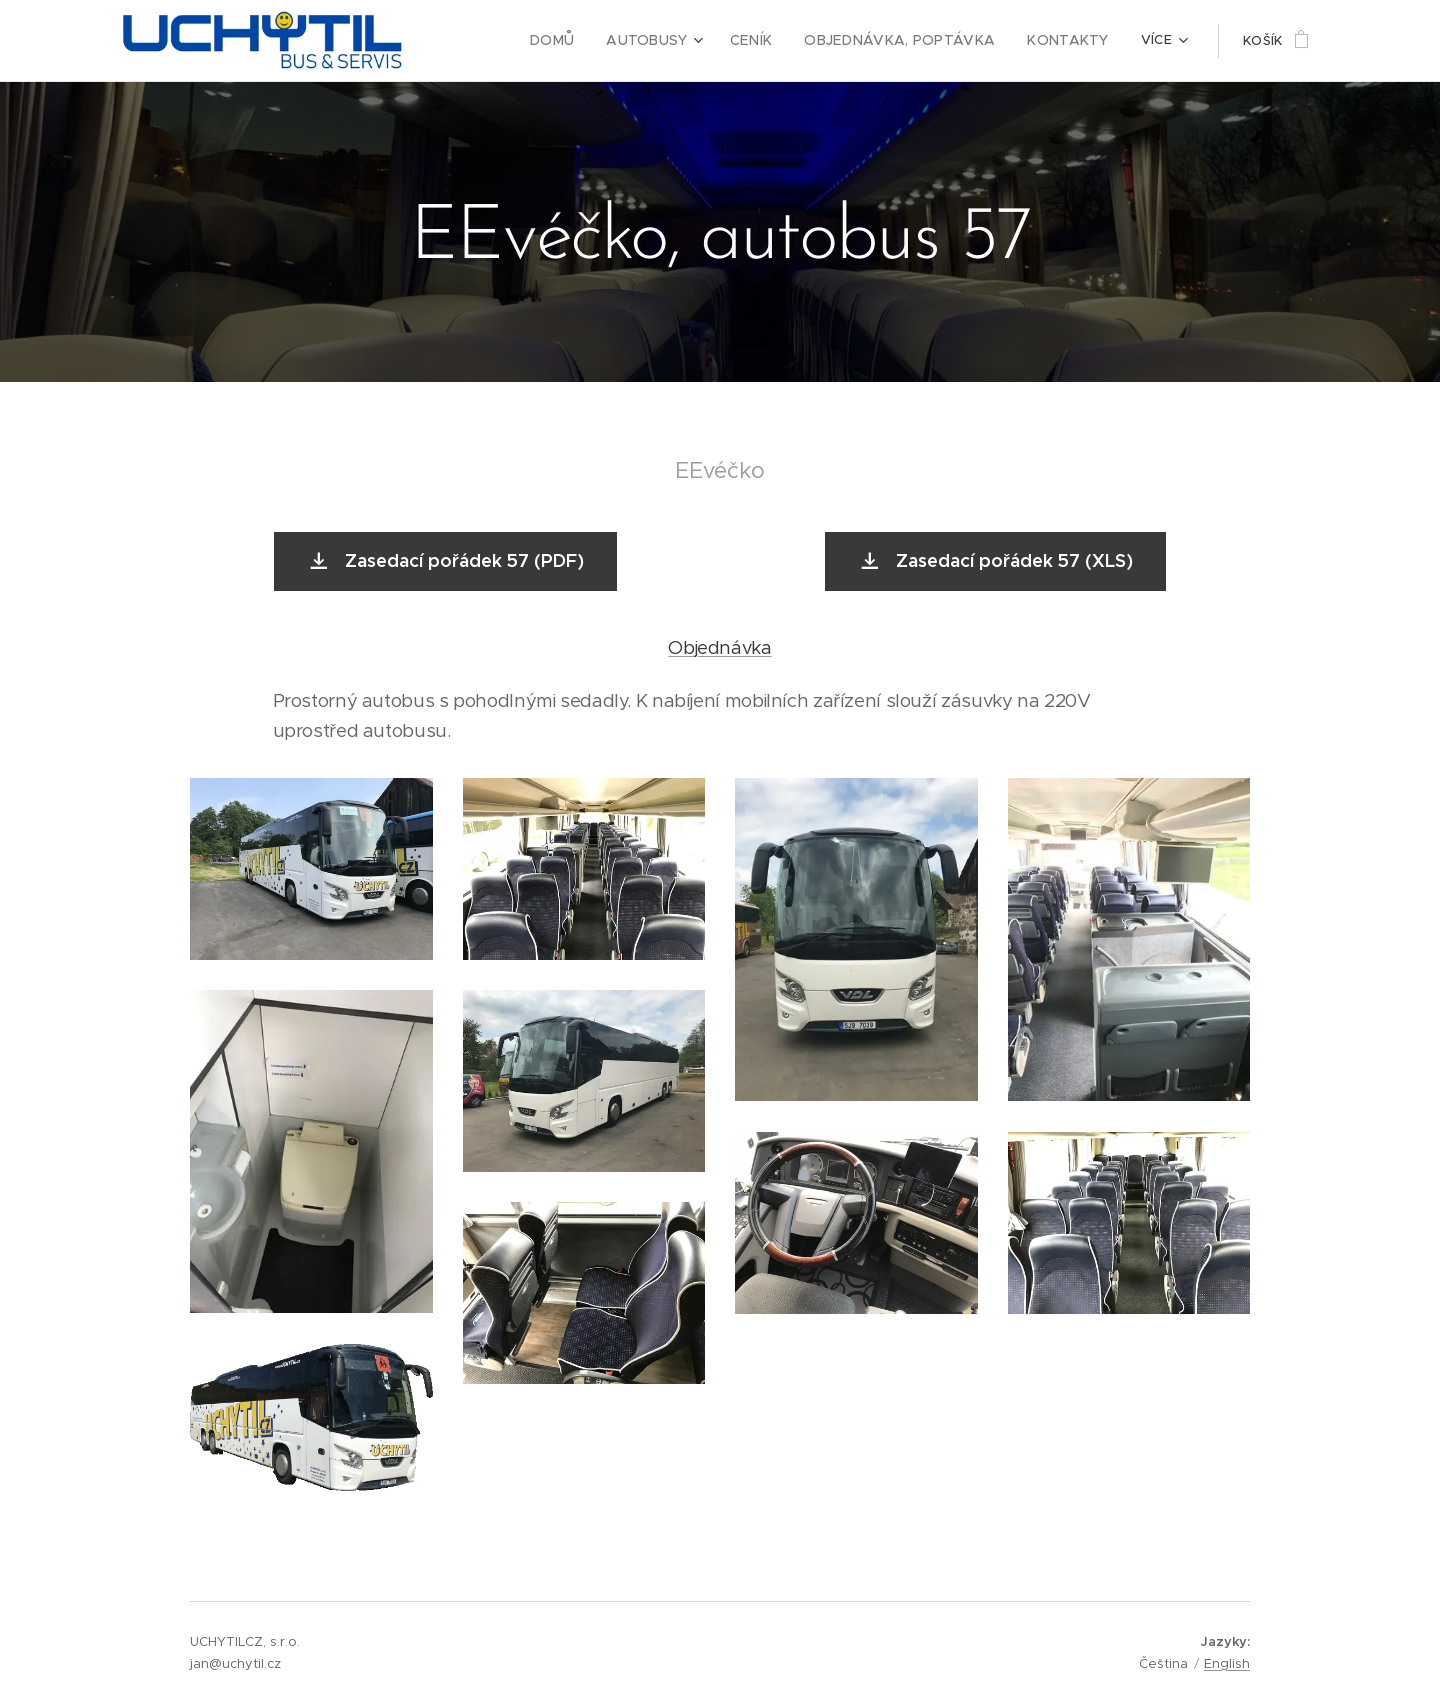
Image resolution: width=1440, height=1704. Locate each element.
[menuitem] (587, 41)
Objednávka (719, 647)
